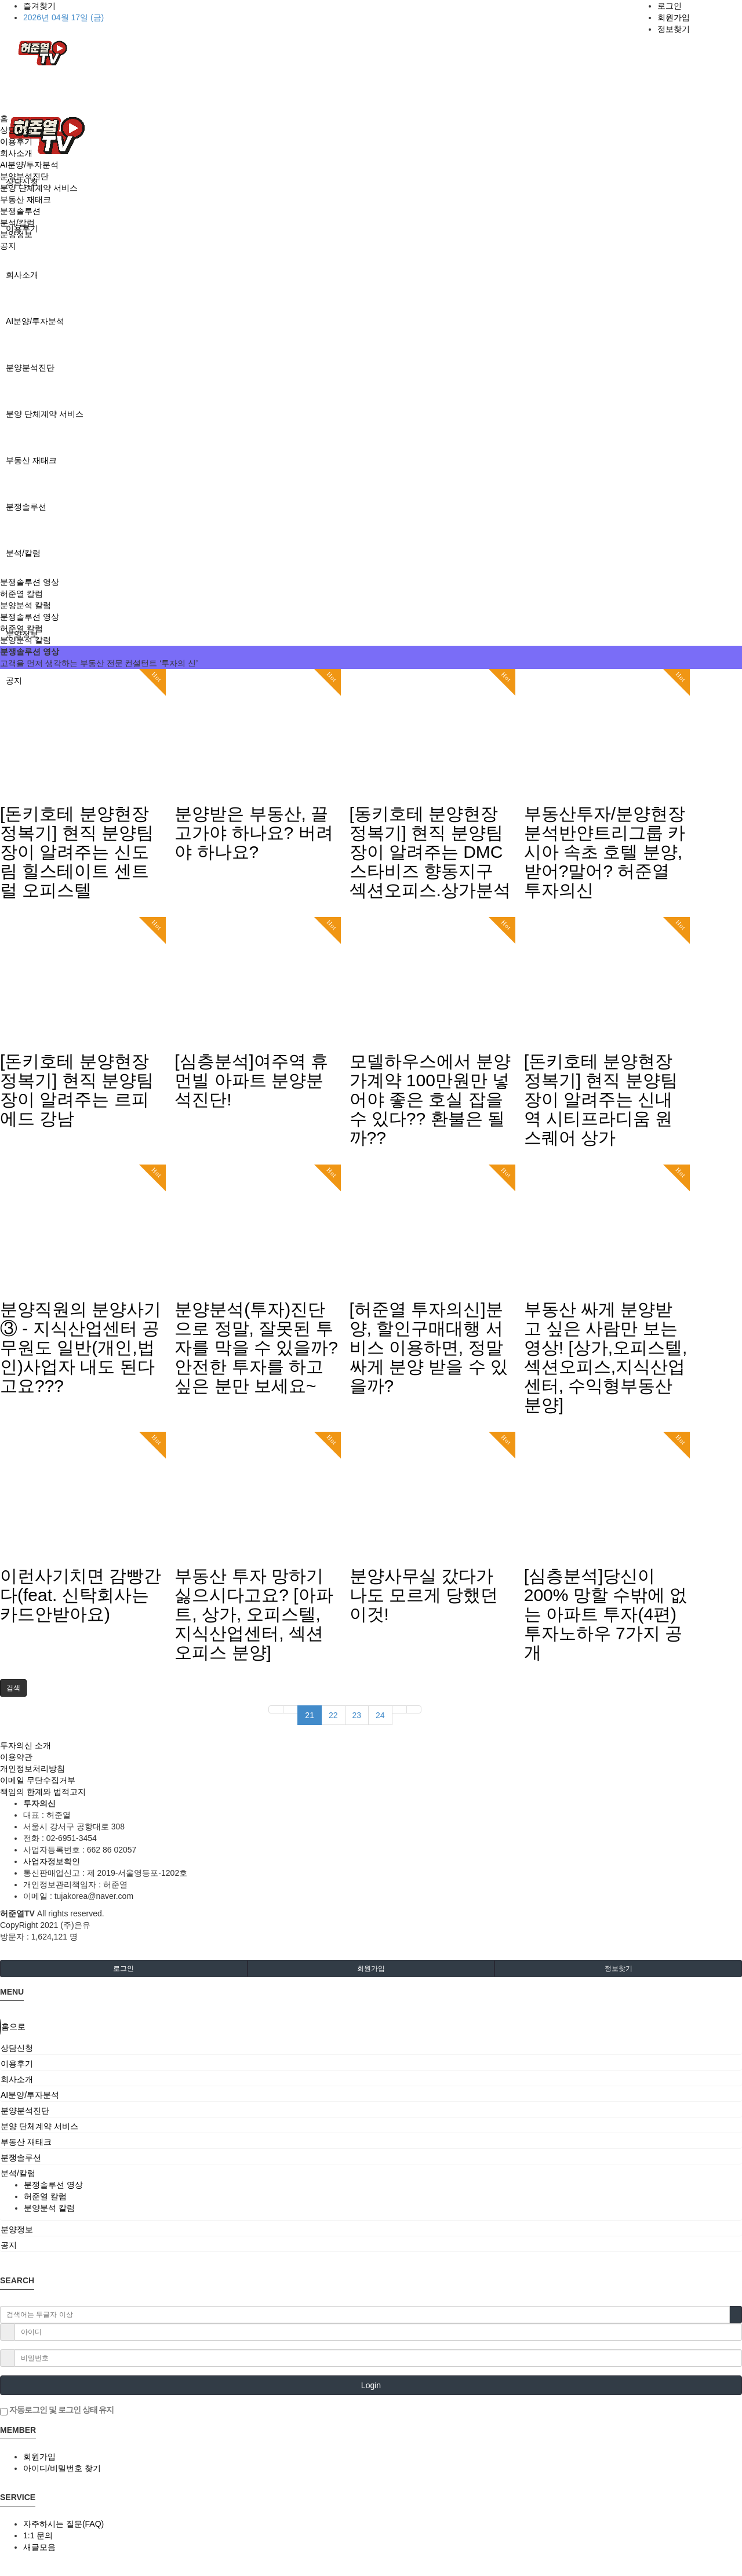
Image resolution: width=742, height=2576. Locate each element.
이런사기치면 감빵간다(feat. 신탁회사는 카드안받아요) (80, 1595)
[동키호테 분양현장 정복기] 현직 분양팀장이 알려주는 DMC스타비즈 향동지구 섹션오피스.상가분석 (430, 852)
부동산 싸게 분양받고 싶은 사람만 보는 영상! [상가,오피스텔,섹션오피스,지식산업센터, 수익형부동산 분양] (606, 1357)
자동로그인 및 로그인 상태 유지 (57, 2410)
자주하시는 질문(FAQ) (63, 2523)
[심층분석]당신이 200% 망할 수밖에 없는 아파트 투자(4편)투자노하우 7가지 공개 (606, 1614)
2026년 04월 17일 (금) (63, 17)
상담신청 (16, 129)
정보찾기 (673, 29)
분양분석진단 (30, 367)
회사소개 (22, 274)
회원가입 (673, 17)
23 (357, 1715)
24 (380, 1715)
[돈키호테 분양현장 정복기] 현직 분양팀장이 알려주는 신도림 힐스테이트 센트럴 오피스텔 (77, 852)
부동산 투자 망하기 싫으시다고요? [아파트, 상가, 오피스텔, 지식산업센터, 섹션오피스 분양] (253, 1614)
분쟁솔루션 (26, 506)
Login (371, 2385)
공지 (8, 245)
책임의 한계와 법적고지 (43, 1791)
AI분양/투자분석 (35, 321)
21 (309, 1715)
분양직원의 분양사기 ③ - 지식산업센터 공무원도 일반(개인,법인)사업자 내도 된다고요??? (80, 1347)
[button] (13, 1688)
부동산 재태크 (31, 460)
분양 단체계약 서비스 (44, 414)
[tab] (371, 2048)
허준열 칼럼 (21, 593)
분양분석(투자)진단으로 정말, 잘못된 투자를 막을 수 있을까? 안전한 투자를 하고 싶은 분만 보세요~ (256, 1347)
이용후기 (16, 141)
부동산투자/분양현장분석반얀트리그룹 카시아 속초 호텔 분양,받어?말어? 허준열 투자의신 (604, 852)
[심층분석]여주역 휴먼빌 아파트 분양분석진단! (251, 1080)
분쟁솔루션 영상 (29, 582)
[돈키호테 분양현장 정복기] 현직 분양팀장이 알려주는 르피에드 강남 (77, 1089)
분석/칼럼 (23, 553)
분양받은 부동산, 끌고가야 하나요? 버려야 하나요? (253, 832)
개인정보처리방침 (32, 1768)
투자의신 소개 (25, 1745)
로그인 (669, 5)
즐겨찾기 (39, 5)
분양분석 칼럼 (25, 605)
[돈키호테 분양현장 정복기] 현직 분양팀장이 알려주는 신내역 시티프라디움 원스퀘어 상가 (601, 1099)
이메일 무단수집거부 (37, 1780)
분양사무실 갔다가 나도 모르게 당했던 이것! (424, 1595)
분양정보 (16, 234)
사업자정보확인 (51, 1861)
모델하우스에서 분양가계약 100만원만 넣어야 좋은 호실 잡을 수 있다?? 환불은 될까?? (430, 1099)
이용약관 (16, 1757)
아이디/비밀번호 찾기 (62, 2468)
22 (333, 1715)
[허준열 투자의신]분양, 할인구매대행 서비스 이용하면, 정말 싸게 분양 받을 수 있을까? (429, 1347)
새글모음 (39, 2547)
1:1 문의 (38, 2535)
